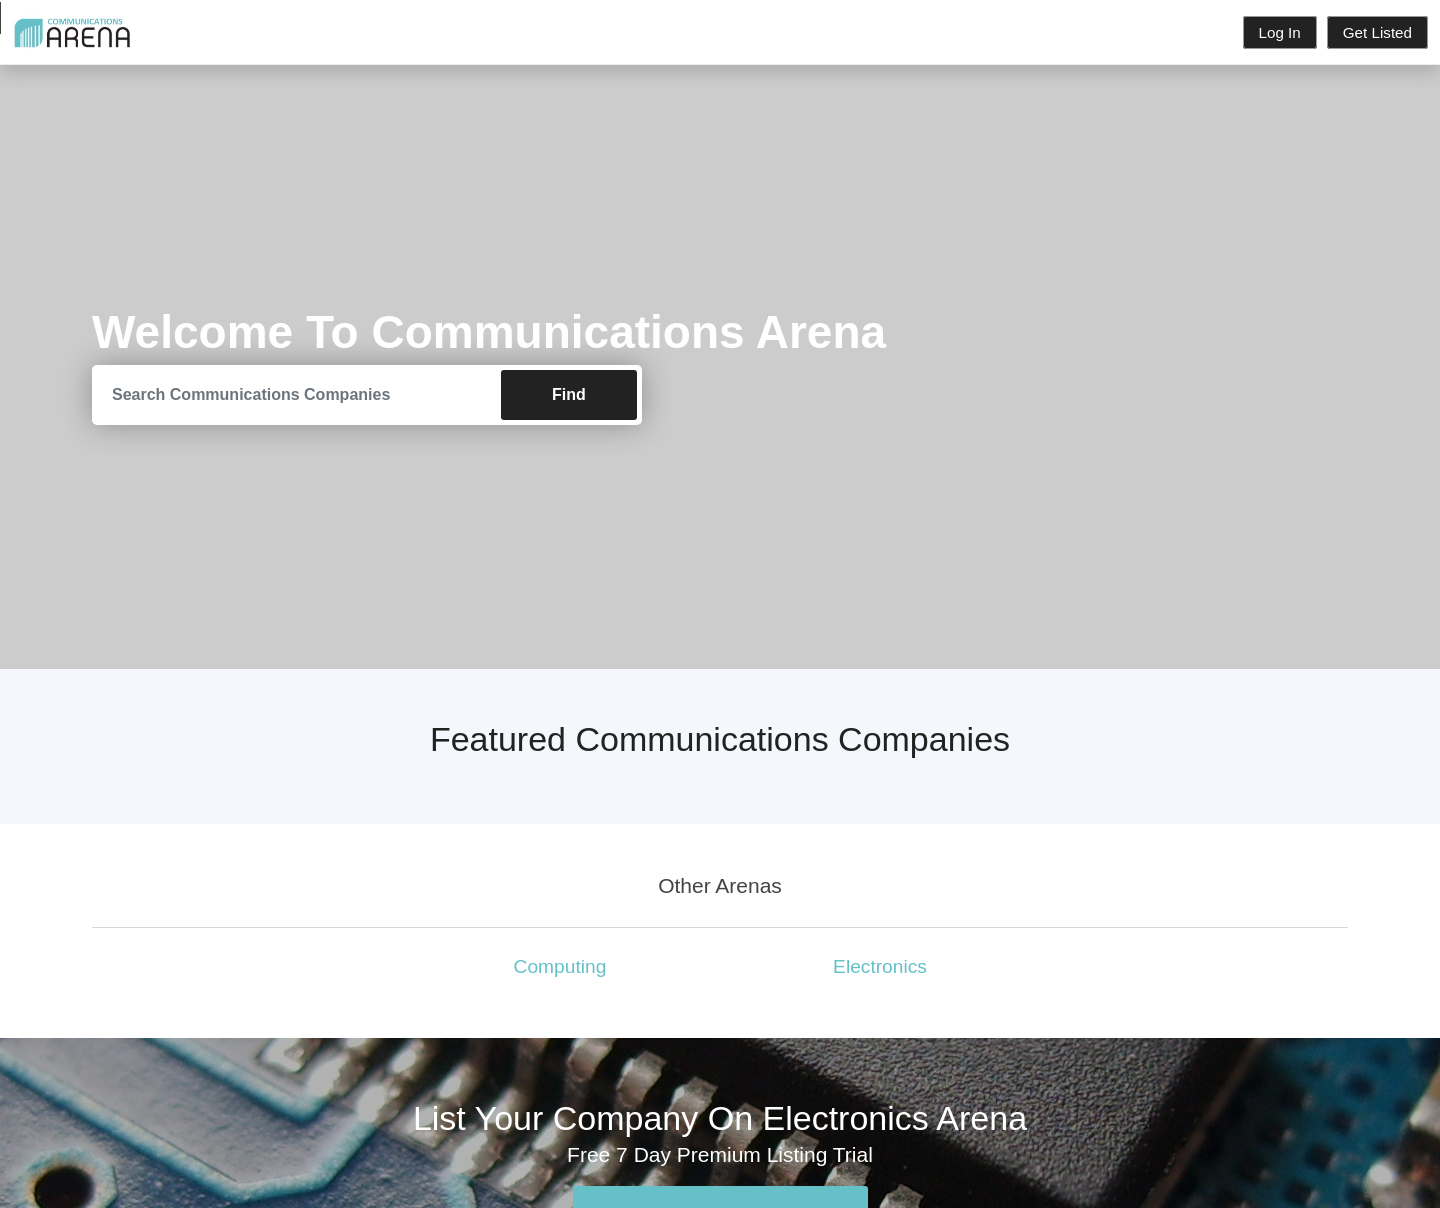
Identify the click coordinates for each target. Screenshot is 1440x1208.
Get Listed (1377, 32)
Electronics (880, 966)
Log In (1280, 32)
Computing (560, 966)
